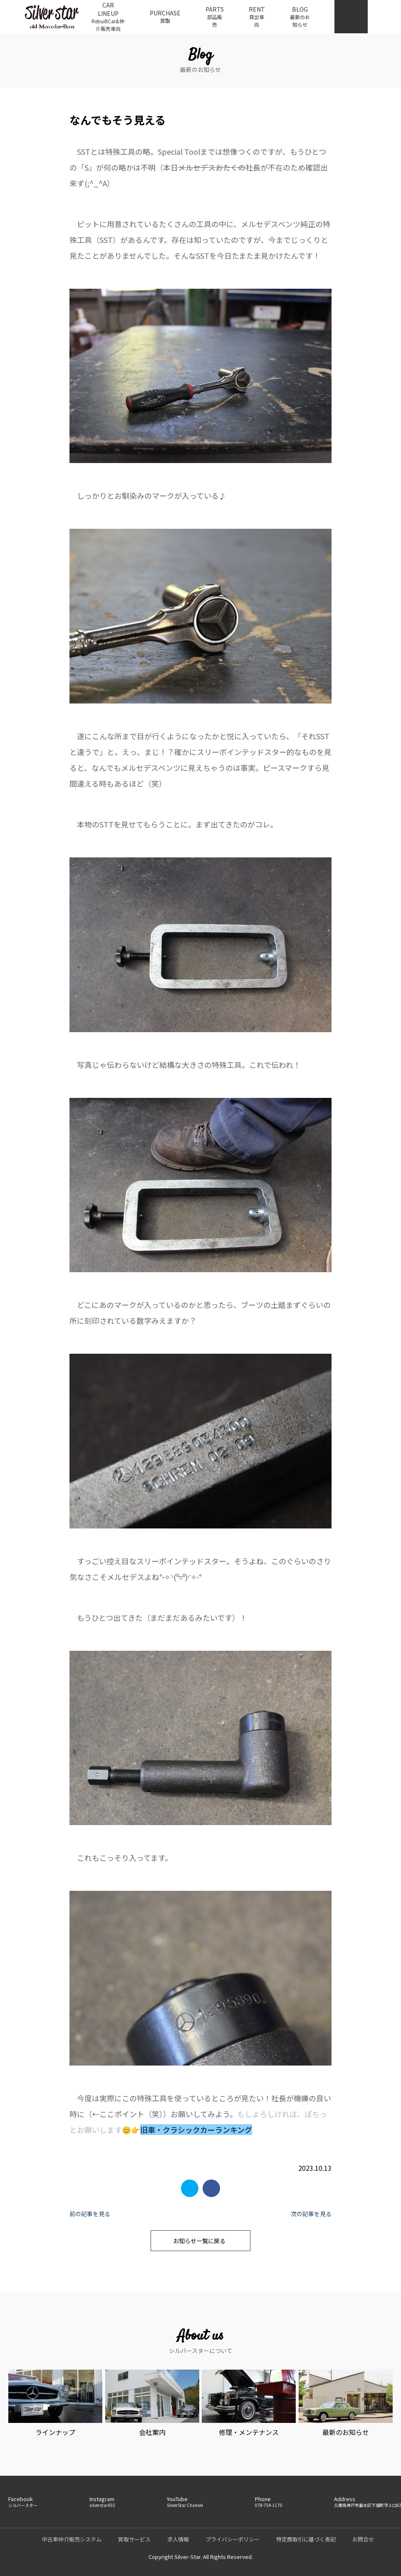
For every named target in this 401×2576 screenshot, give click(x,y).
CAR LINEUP (108, 16)
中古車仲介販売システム (71, 2539)
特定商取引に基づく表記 (306, 2539)
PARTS (214, 16)
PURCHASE (165, 17)
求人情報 (178, 2539)
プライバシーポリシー (232, 2539)
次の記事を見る (311, 2213)
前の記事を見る (89, 2213)
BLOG (300, 16)
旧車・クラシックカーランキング (196, 2129)
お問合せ (363, 2539)
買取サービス (134, 2539)
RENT (257, 16)
